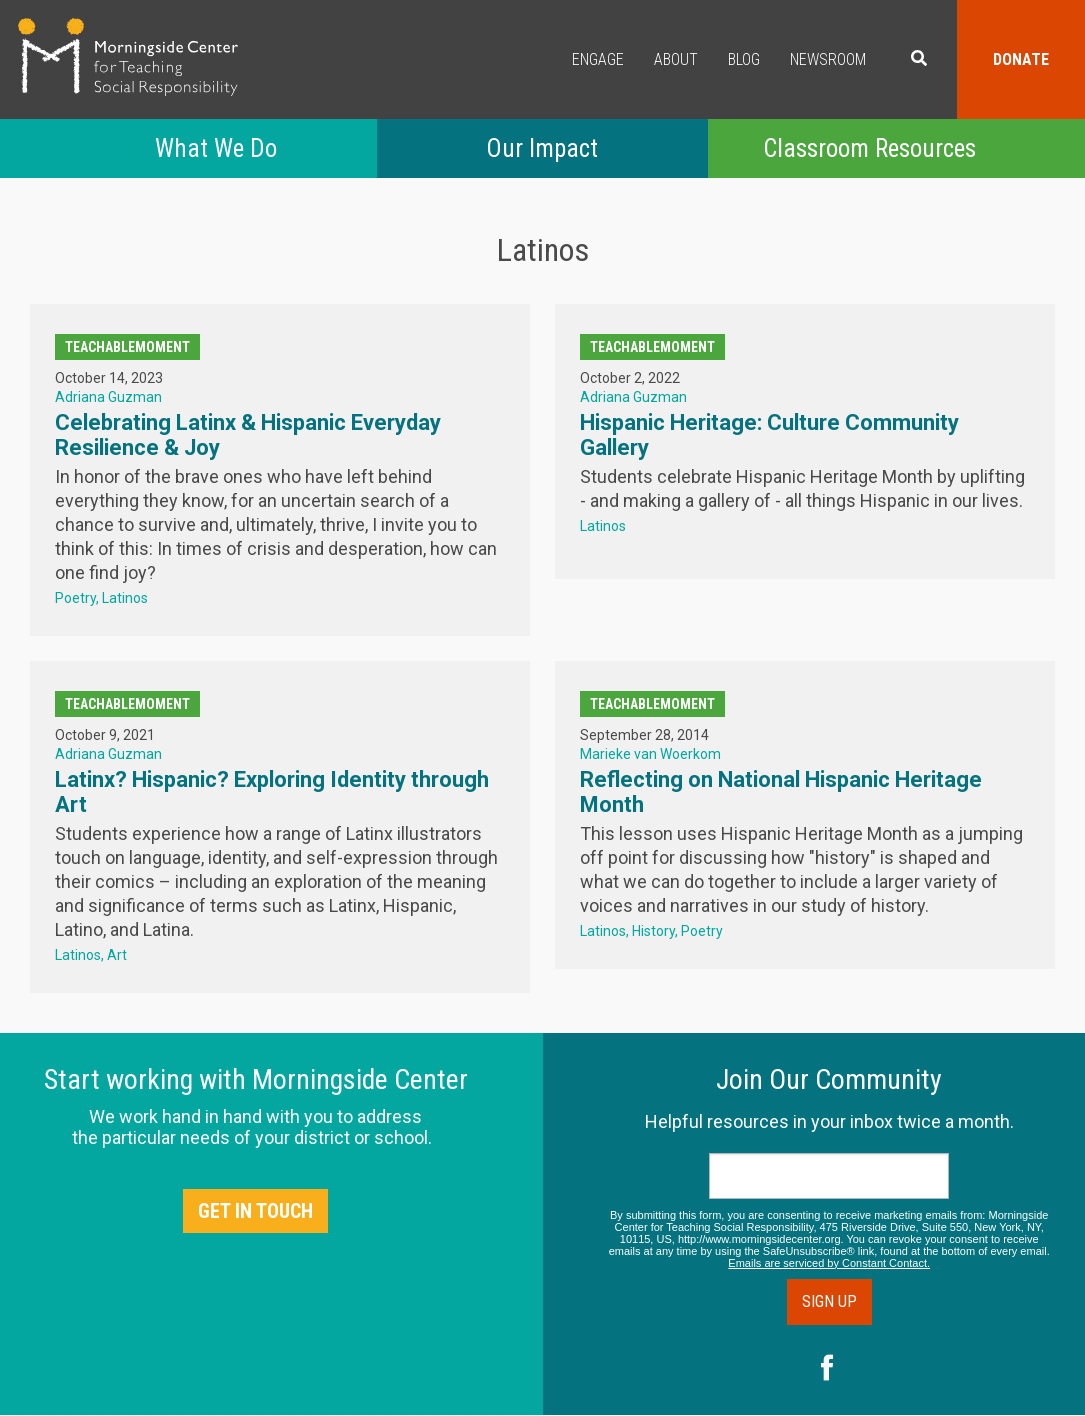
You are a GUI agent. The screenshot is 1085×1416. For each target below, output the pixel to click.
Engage (598, 59)
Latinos (125, 598)
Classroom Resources (869, 148)
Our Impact (542, 148)
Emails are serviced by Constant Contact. (829, 1263)
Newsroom (828, 59)
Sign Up (829, 1301)
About (676, 59)
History (653, 931)
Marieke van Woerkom (650, 754)
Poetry (75, 598)
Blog (744, 59)
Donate (1021, 59)
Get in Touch (255, 1211)
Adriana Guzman (108, 397)
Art (117, 955)
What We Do (216, 148)
